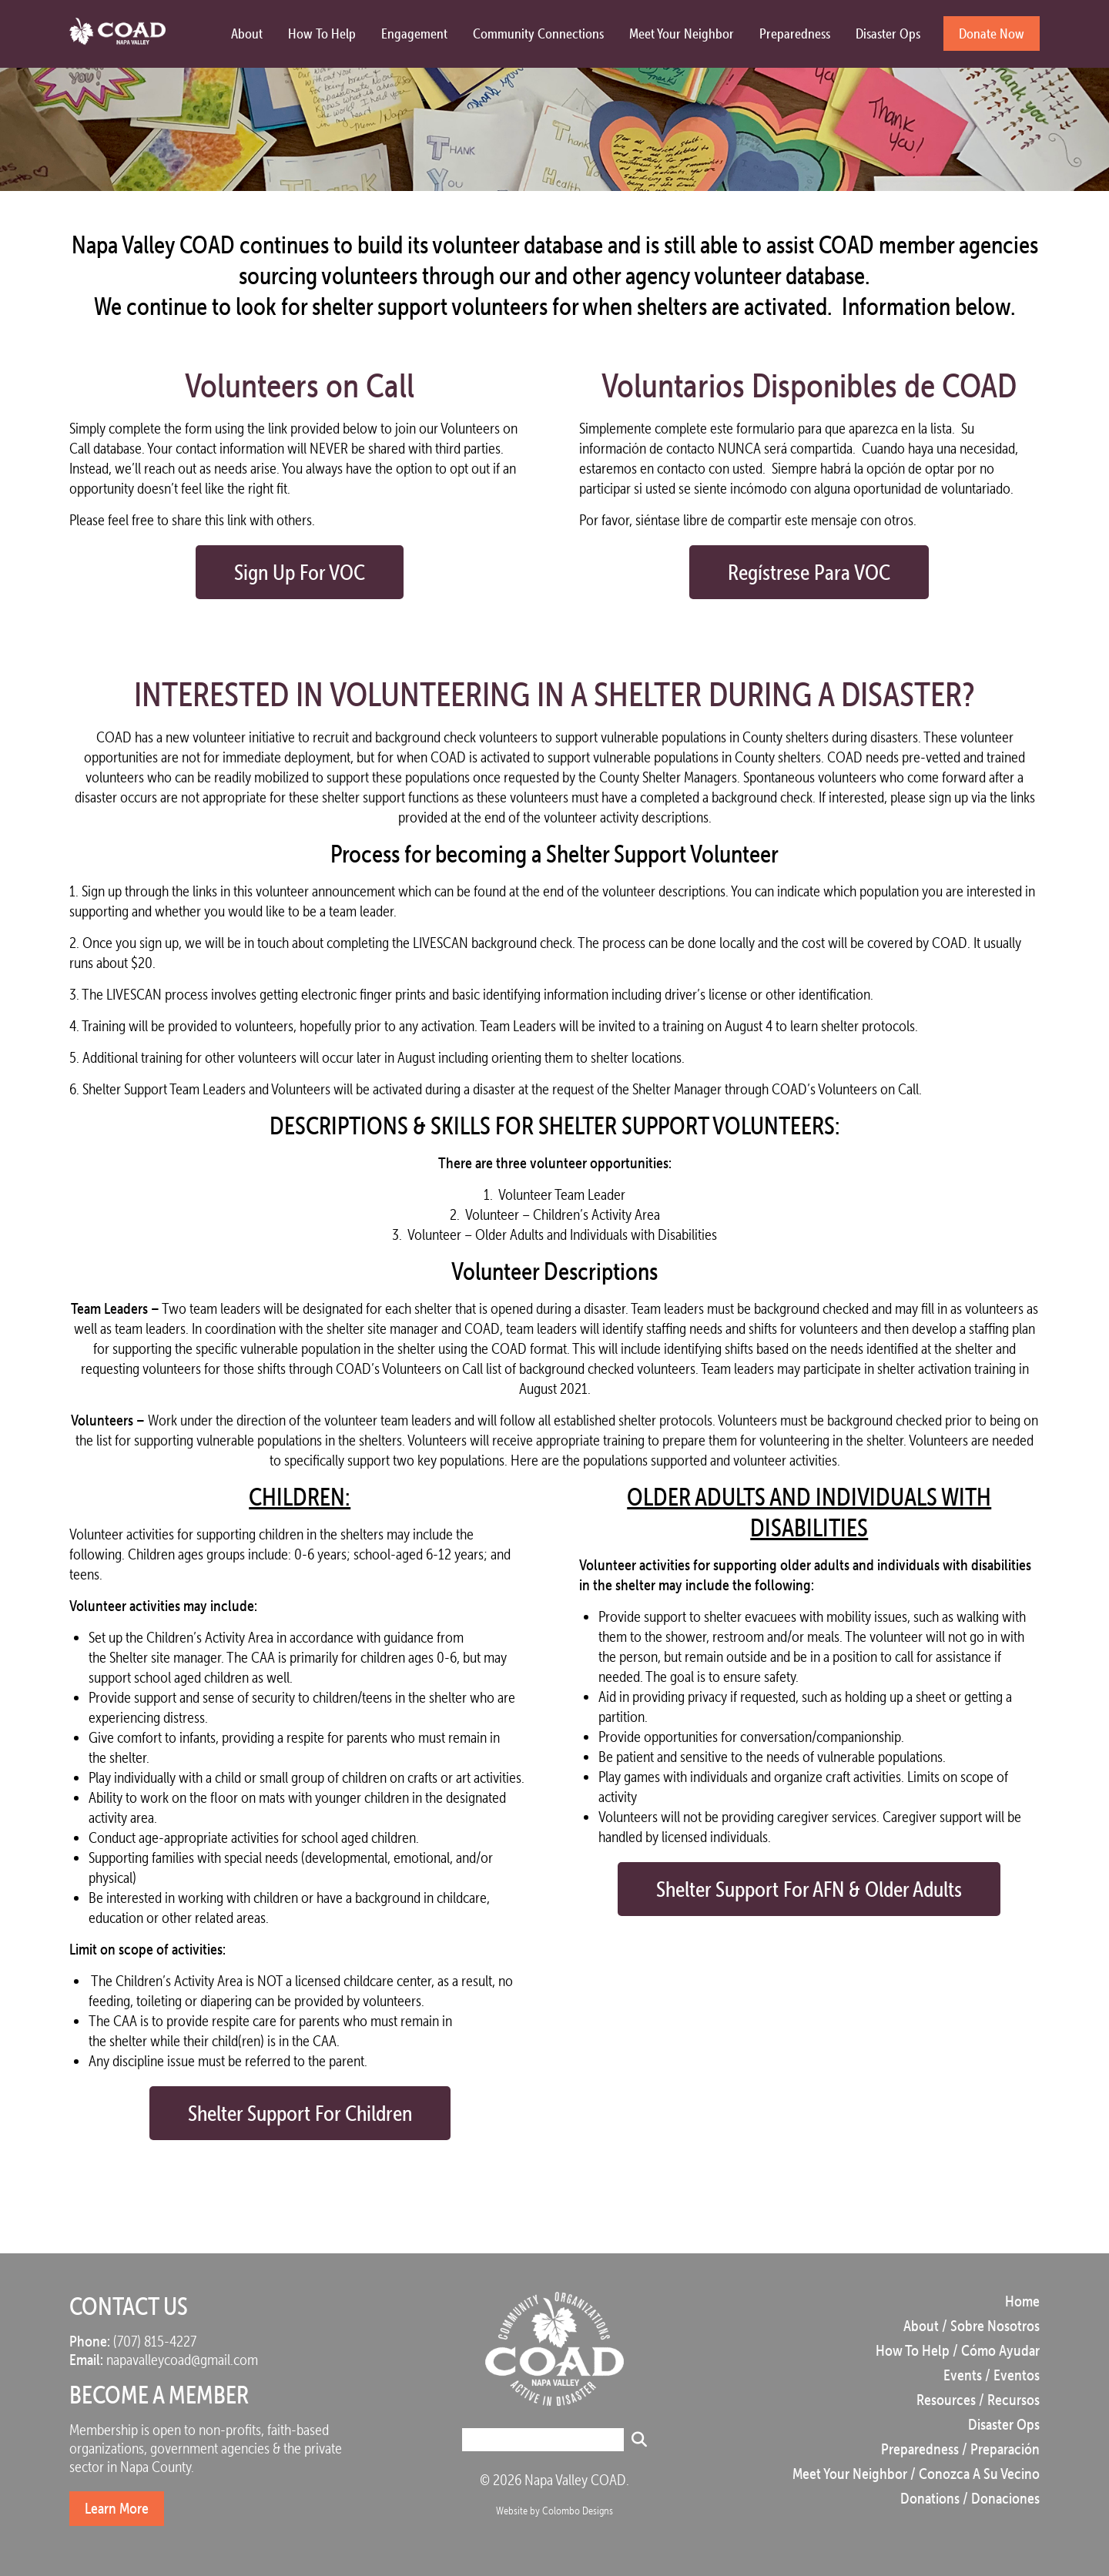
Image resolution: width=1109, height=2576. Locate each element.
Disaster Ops (888, 33)
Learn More (117, 2508)
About (247, 33)
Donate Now (991, 33)
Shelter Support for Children (300, 2113)
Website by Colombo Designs (554, 2510)
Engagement (414, 33)
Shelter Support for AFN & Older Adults (809, 1889)
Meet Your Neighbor (681, 33)
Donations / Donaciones (970, 2498)
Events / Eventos (991, 2375)
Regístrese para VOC (809, 572)
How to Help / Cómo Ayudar (958, 2350)
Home (1022, 2301)
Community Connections (538, 33)
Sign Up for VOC (299, 572)
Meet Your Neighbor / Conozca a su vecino (916, 2473)
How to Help (322, 33)
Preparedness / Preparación (960, 2449)
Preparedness (794, 33)
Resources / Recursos (978, 2399)
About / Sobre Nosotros (971, 2325)
